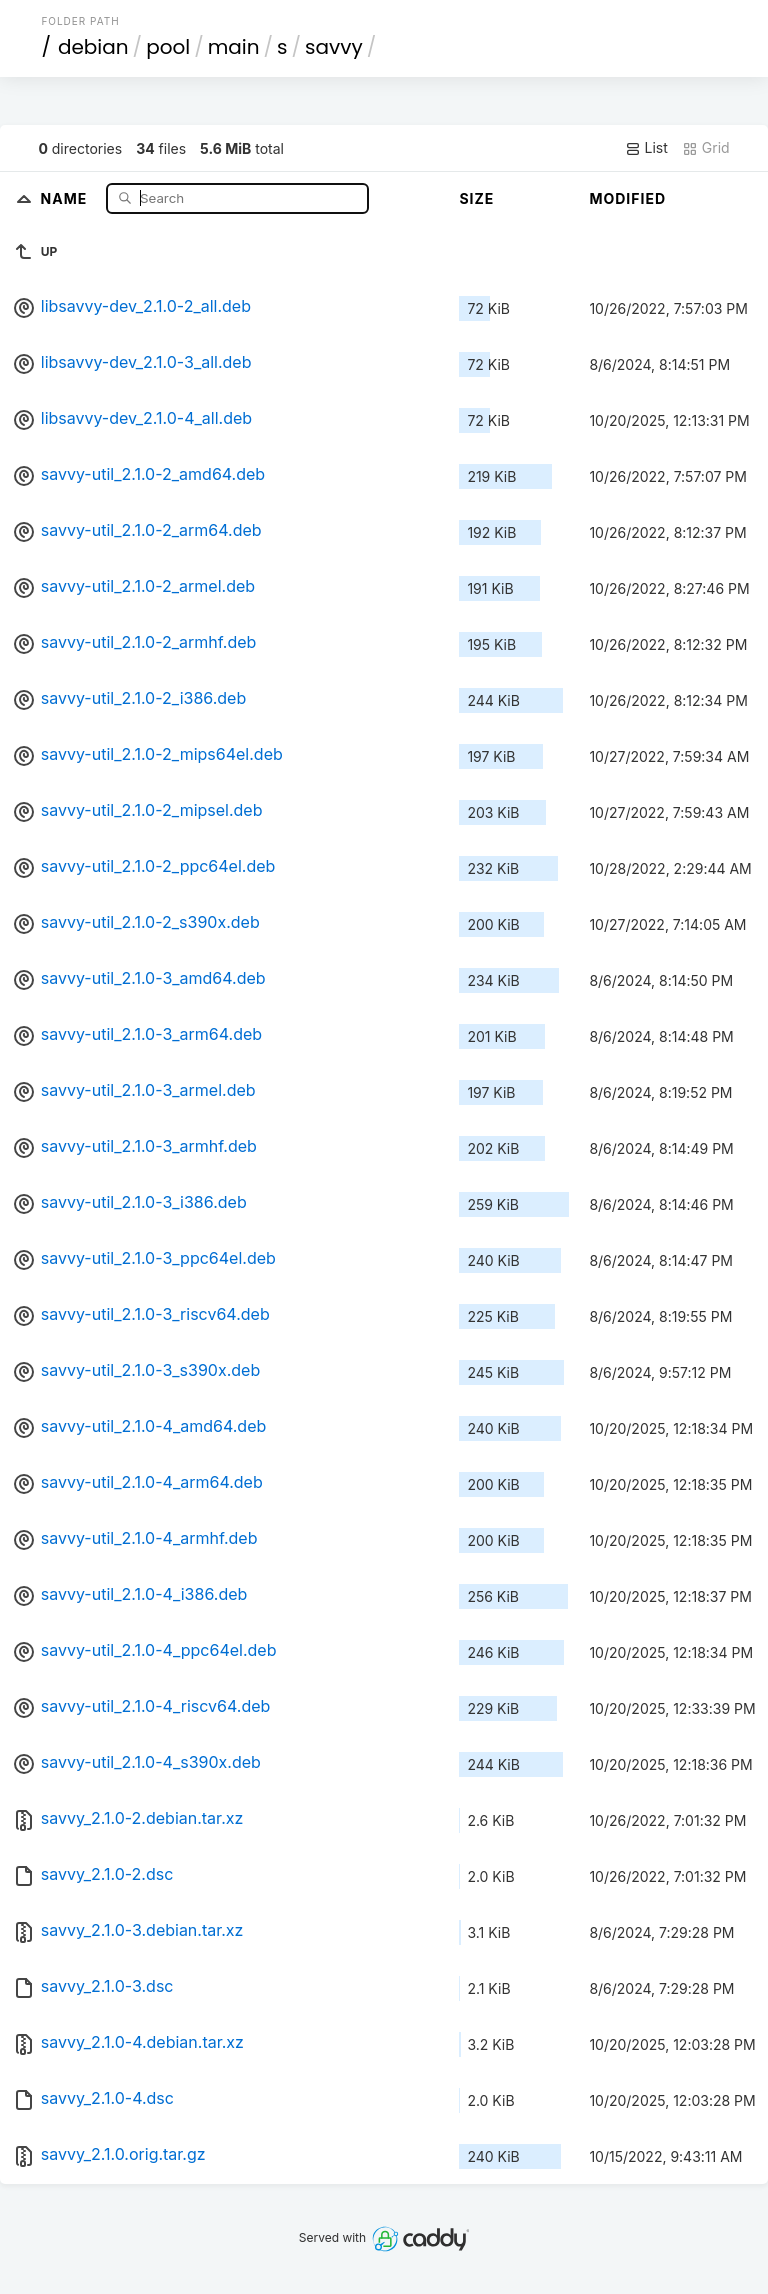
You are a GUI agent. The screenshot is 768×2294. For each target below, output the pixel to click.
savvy (334, 47)
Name (66, 197)
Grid (706, 148)
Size (476, 198)
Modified (627, 198)
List (646, 148)
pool (168, 47)
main (234, 47)
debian (93, 47)
